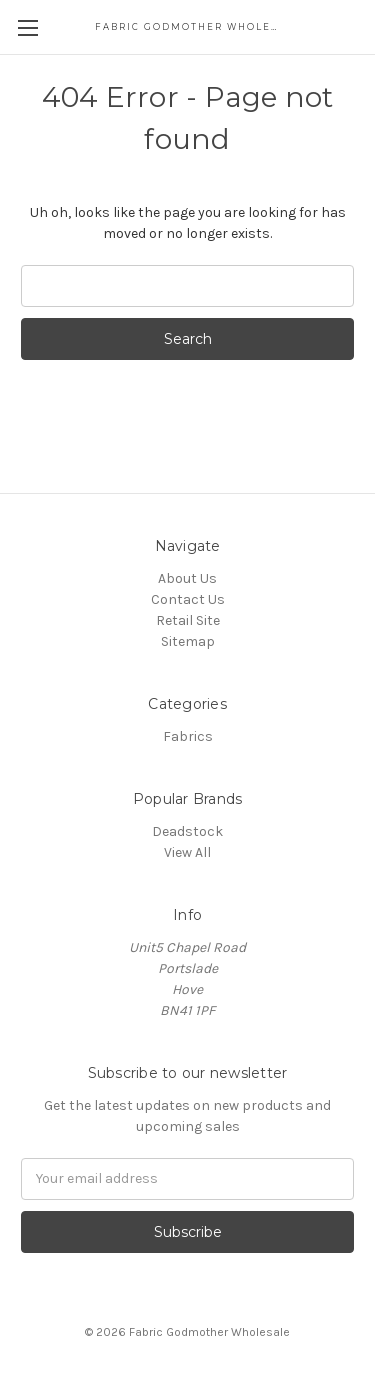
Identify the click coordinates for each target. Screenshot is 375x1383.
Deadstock (187, 831)
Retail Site (188, 620)
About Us (187, 578)
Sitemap (188, 641)
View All (187, 852)
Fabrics (188, 736)
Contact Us (188, 599)
